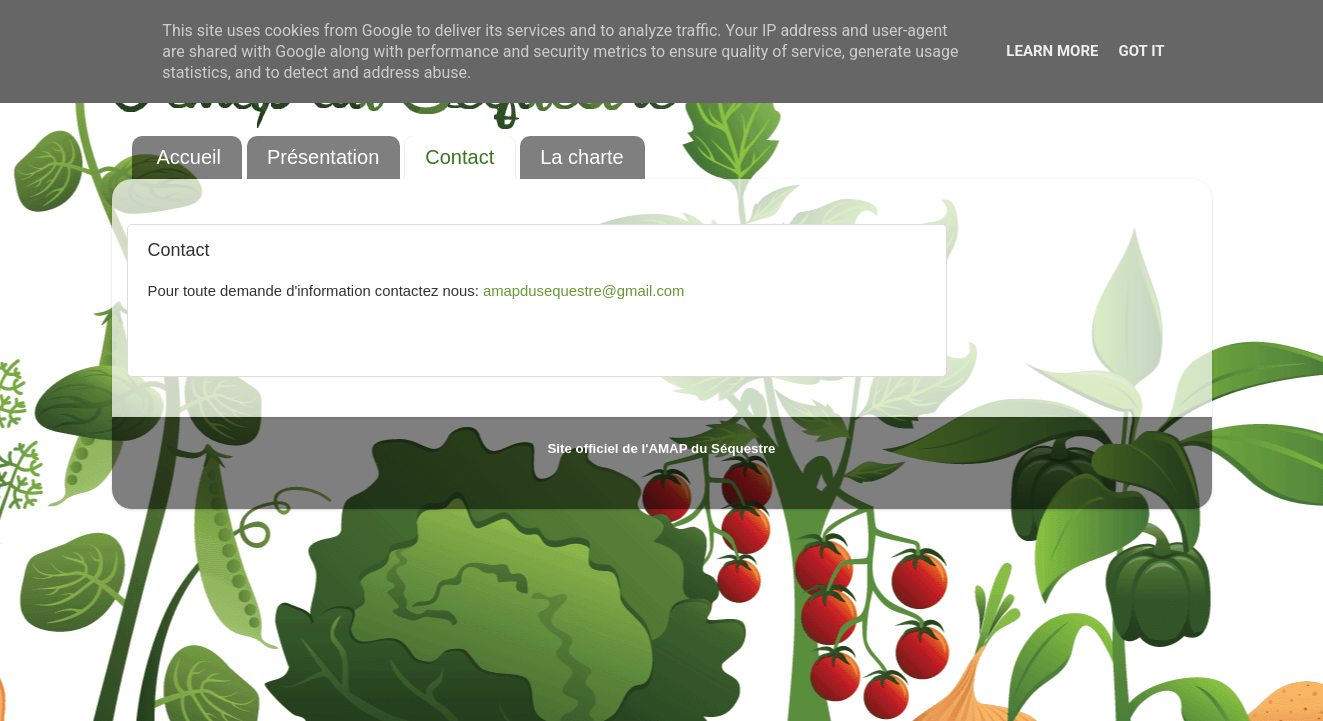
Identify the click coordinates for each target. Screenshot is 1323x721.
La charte (581, 157)
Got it (1141, 51)
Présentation (323, 157)
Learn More (1052, 51)
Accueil (189, 157)
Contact (459, 157)
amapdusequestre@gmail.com (584, 291)
